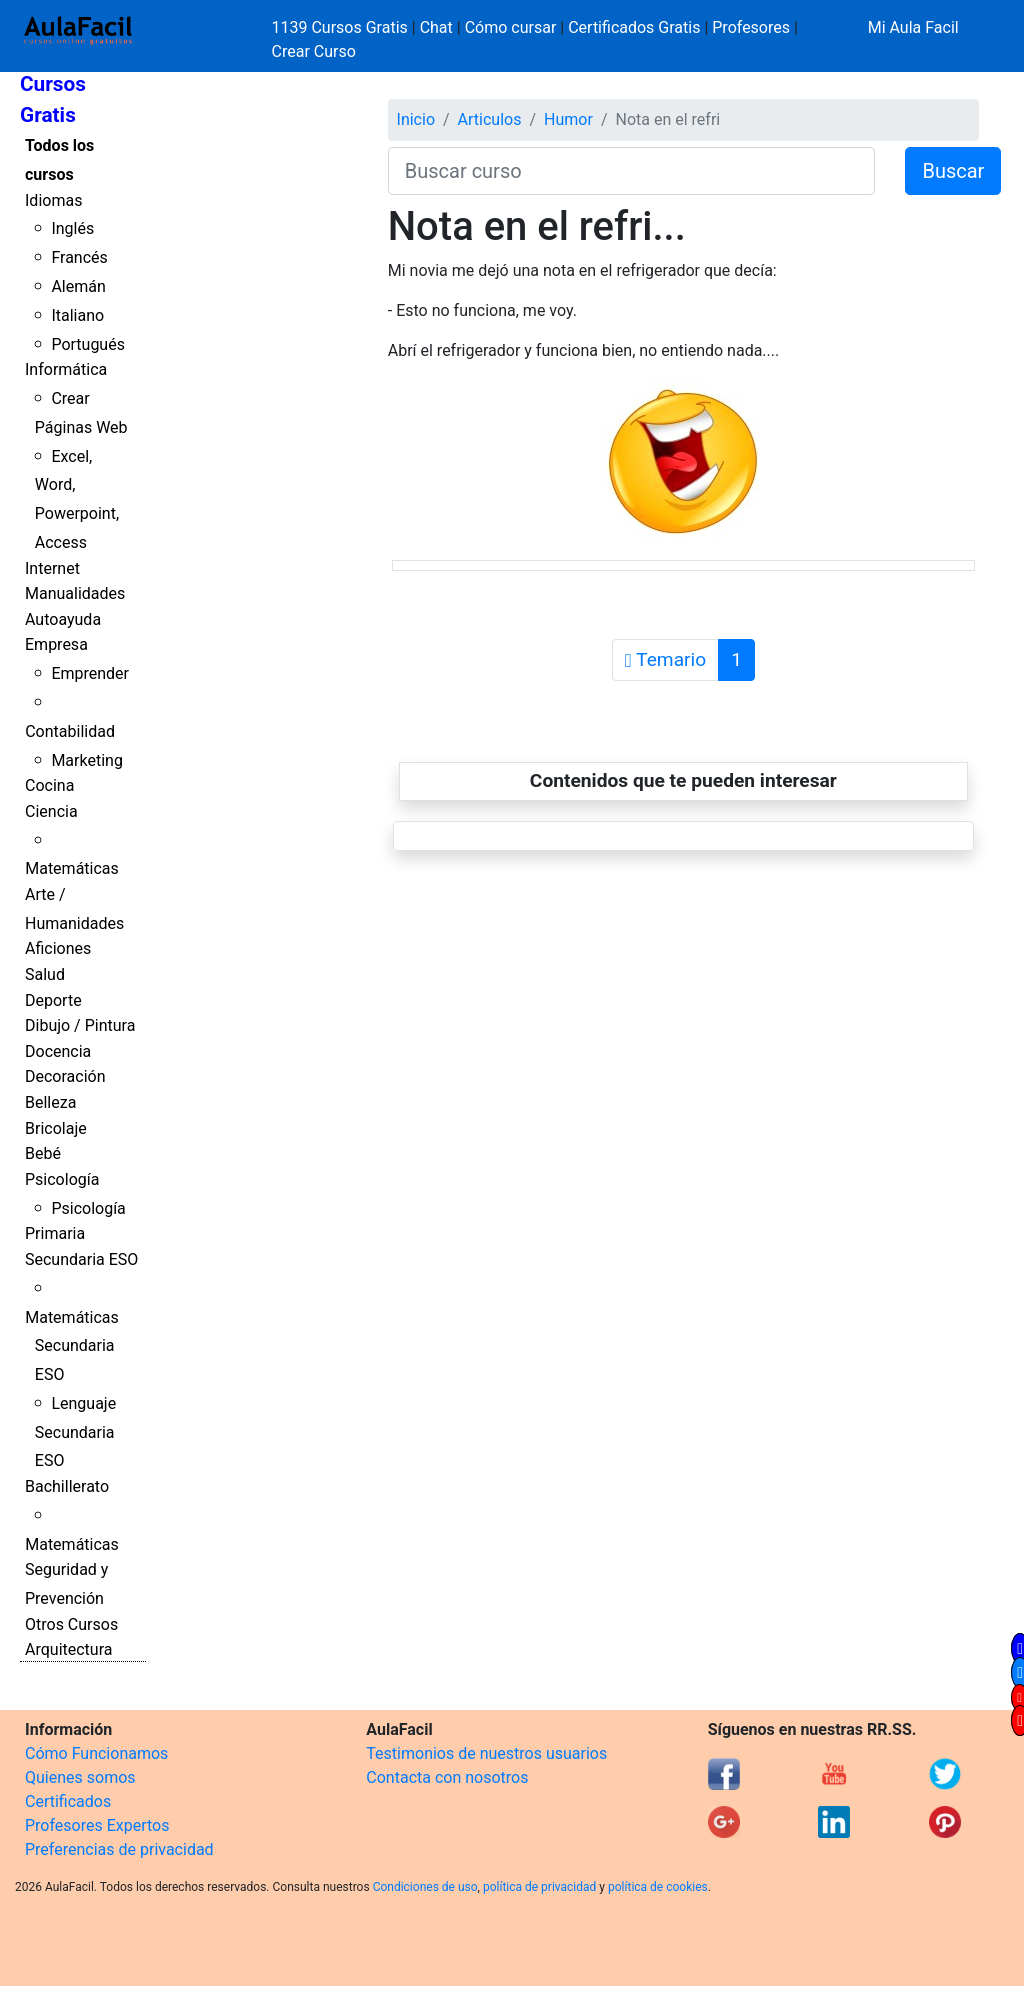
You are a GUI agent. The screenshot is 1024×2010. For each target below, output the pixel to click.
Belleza (50, 1102)
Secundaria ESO (81, 1259)
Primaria (55, 1233)
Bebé (43, 1153)
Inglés (72, 228)
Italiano (77, 315)
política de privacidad (539, 1887)
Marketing (86, 760)
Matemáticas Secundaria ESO (72, 1346)
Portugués (88, 344)
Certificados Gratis (634, 27)
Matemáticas (72, 868)
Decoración (65, 1076)
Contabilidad (70, 731)
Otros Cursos (71, 1624)
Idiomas (53, 200)
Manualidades (75, 593)
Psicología (62, 1179)
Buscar (953, 171)
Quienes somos (80, 1777)
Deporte (53, 1000)
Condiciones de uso (425, 1887)
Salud (45, 974)
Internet (52, 568)
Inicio (416, 119)
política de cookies (658, 1887)
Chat (436, 27)
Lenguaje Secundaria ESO (75, 1432)
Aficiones (58, 948)
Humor (568, 119)
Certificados (68, 1801)
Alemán (78, 286)
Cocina (49, 785)
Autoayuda (63, 619)
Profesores (751, 27)
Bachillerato (67, 1486)
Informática (66, 369)
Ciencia (51, 811)
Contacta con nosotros (447, 1777)
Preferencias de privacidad (119, 1849)
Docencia (58, 1051)
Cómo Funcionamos (96, 1753)
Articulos (490, 119)
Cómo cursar (511, 27)
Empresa (56, 644)
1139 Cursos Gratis (342, 27)
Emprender (90, 673)
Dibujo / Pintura (80, 1025)
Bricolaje (56, 1128)
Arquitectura (68, 1649)
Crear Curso (314, 51)
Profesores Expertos (97, 1825)
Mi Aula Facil (913, 27)
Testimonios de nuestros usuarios (486, 1753)
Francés (79, 257)
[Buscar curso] (632, 171)
